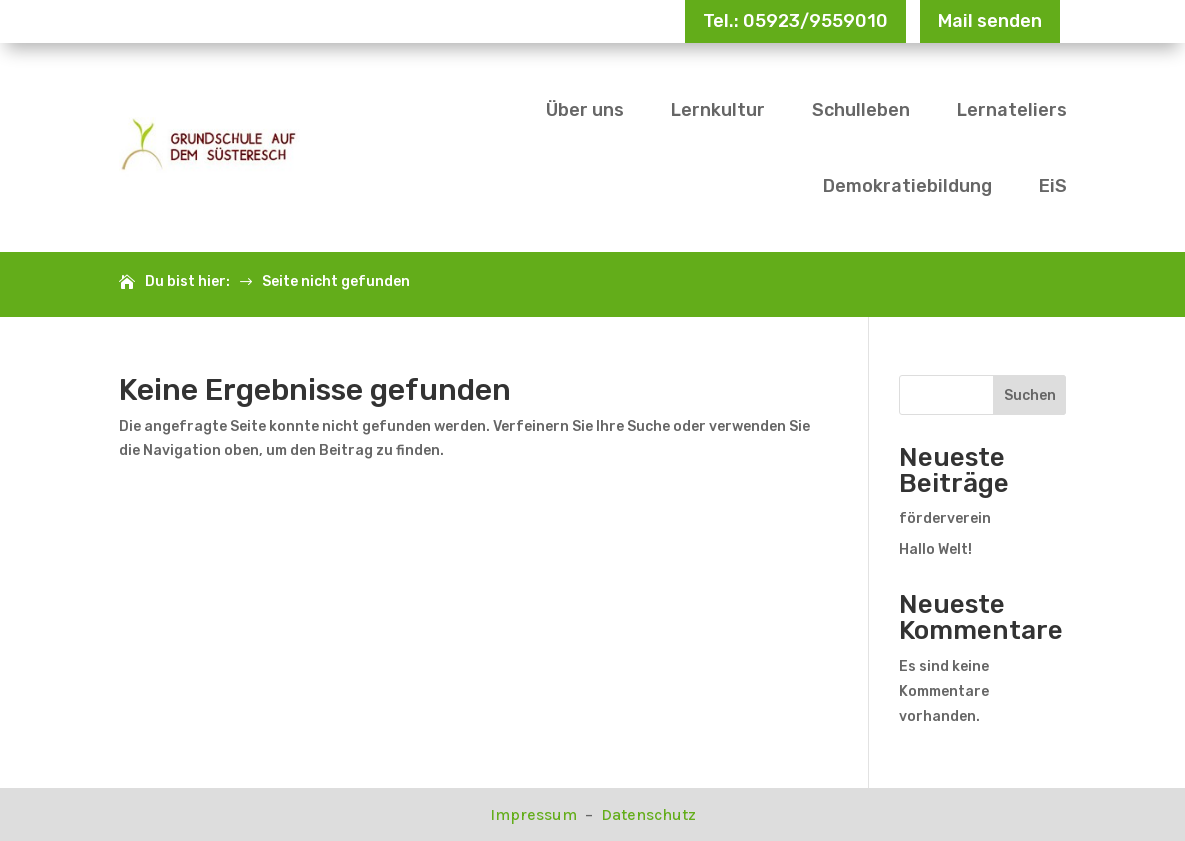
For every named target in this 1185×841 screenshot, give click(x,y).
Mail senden (990, 21)
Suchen (1030, 395)
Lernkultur (718, 110)
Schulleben (861, 110)
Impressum (535, 814)
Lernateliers (1012, 110)
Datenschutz (648, 814)
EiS (1053, 186)
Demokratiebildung (907, 186)
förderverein (945, 518)
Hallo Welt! (935, 549)
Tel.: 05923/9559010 (795, 21)
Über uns (585, 110)
